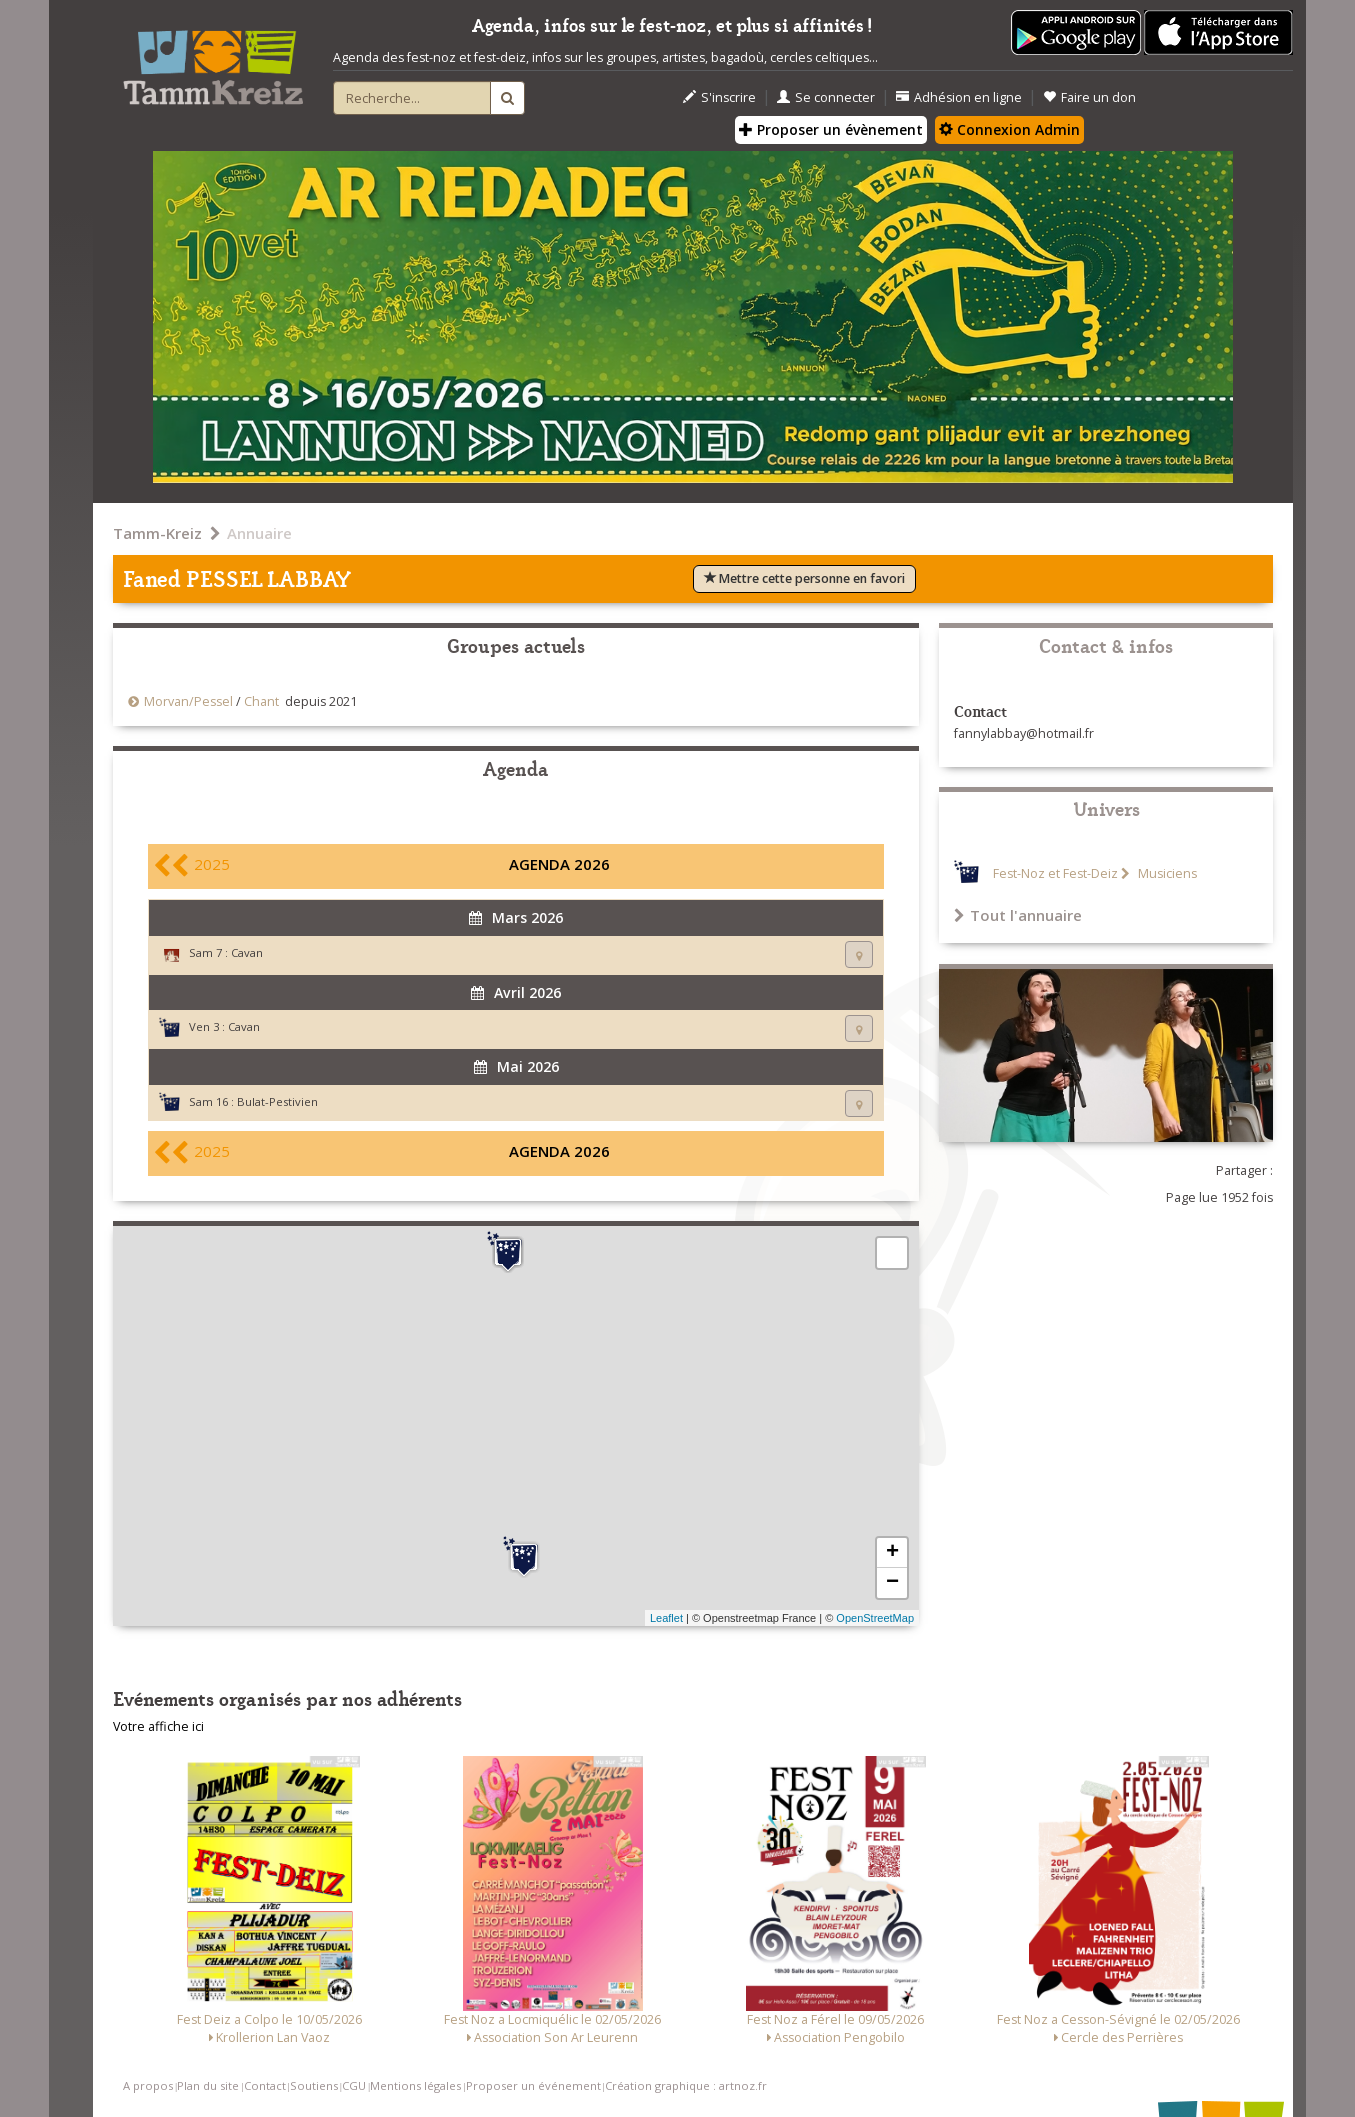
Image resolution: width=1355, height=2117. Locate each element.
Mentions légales (415, 2085)
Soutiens (314, 2085)
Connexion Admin (1009, 129)
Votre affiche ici (158, 1726)
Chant (261, 701)
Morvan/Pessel (188, 701)
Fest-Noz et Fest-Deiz (1055, 873)
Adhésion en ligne (959, 97)
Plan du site (208, 2085)
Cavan (247, 952)
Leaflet (666, 1618)
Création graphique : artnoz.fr (686, 2085)
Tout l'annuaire (1018, 915)
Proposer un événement (533, 2085)
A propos (148, 2085)
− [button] (892, 1583)
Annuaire (259, 533)
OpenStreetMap (875, 1618)
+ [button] (892, 1553)
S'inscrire (719, 97)
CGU (354, 2085)
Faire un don (1089, 97)
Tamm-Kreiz (157, 533)
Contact (265, 2085)
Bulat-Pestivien (277, 1101)
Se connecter (826, 97)
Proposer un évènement (831, 129)
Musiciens (1166, 873)
